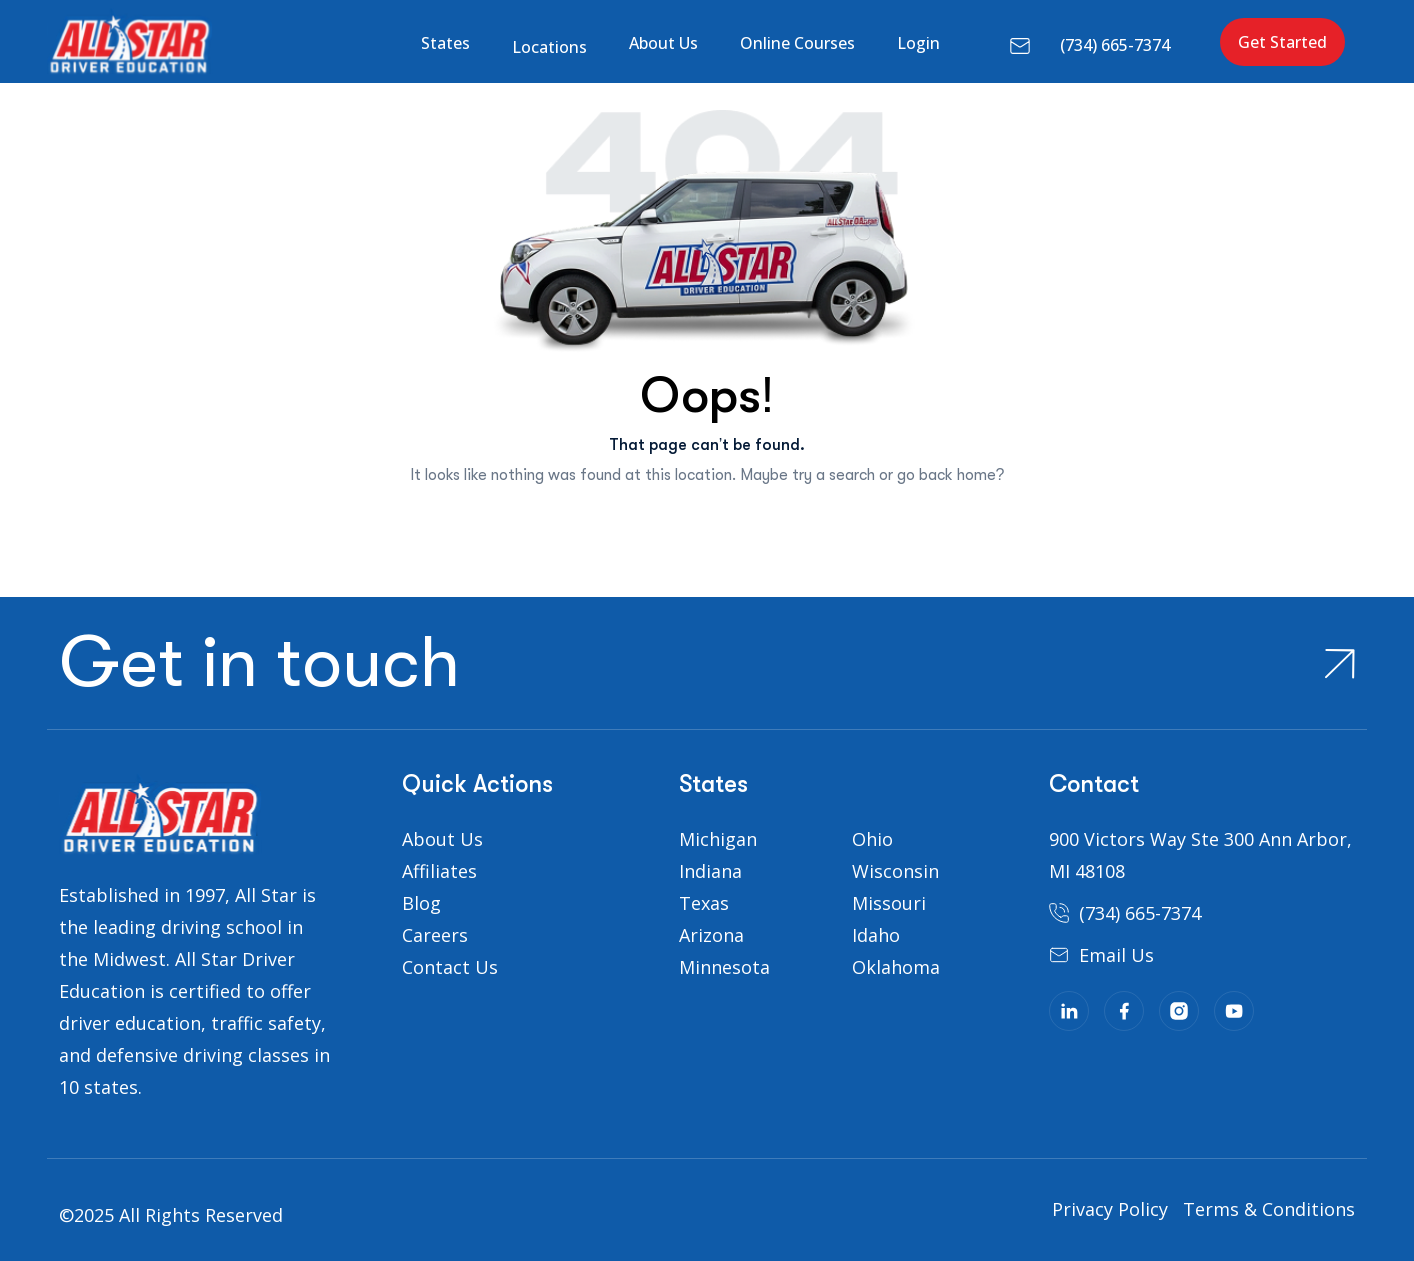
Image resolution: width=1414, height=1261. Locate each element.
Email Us (1116, 955)
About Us (663, 43)
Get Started (1282, 42)
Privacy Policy (1110, 1209)
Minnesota (724, 967)
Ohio (872, 839)
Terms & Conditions (1269, 1209)
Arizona (711, 935)
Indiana (710, 871)
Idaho (876, 935)
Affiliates (439, 871)
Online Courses (797, 43)
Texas (704, 903)
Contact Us (450, 967)
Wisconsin (895, 871)
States (445, 43)
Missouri (889, 903)
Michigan (718, 839)
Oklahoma (896, 967)
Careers (435, 935)
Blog (421, 903)
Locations (549, 47)
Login (918, 43)
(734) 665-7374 (1115, 45)
